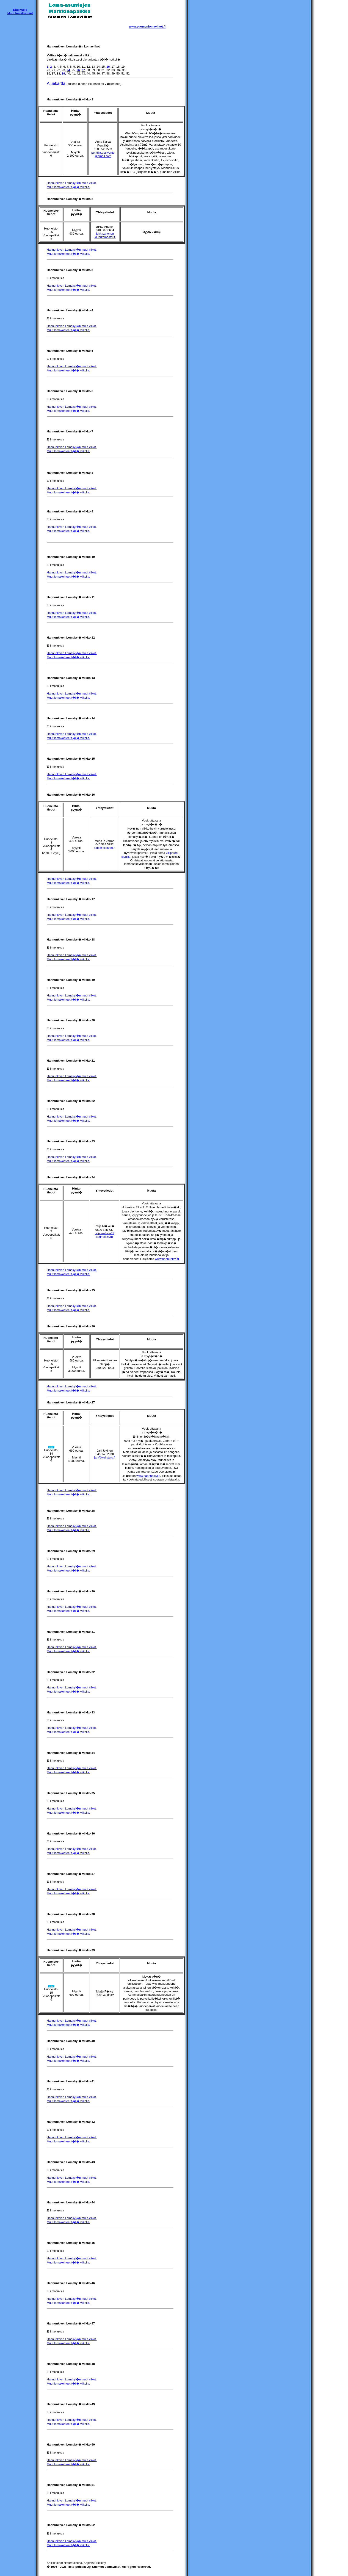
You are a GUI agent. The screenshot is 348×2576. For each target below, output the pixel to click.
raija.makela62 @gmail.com (104, 1234)
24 (68, 70)
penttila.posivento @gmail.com (102, 154)
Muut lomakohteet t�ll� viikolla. (68, 187)
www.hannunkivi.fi (167, 1259)
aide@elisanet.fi (104, 847)
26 (78, 70)
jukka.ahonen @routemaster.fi (105, 235)
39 (63, 73)
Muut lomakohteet (20, 13)
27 (83, 70)
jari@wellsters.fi (104, 1457)
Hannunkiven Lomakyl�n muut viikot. (72, 488)
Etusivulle (20, 9)
